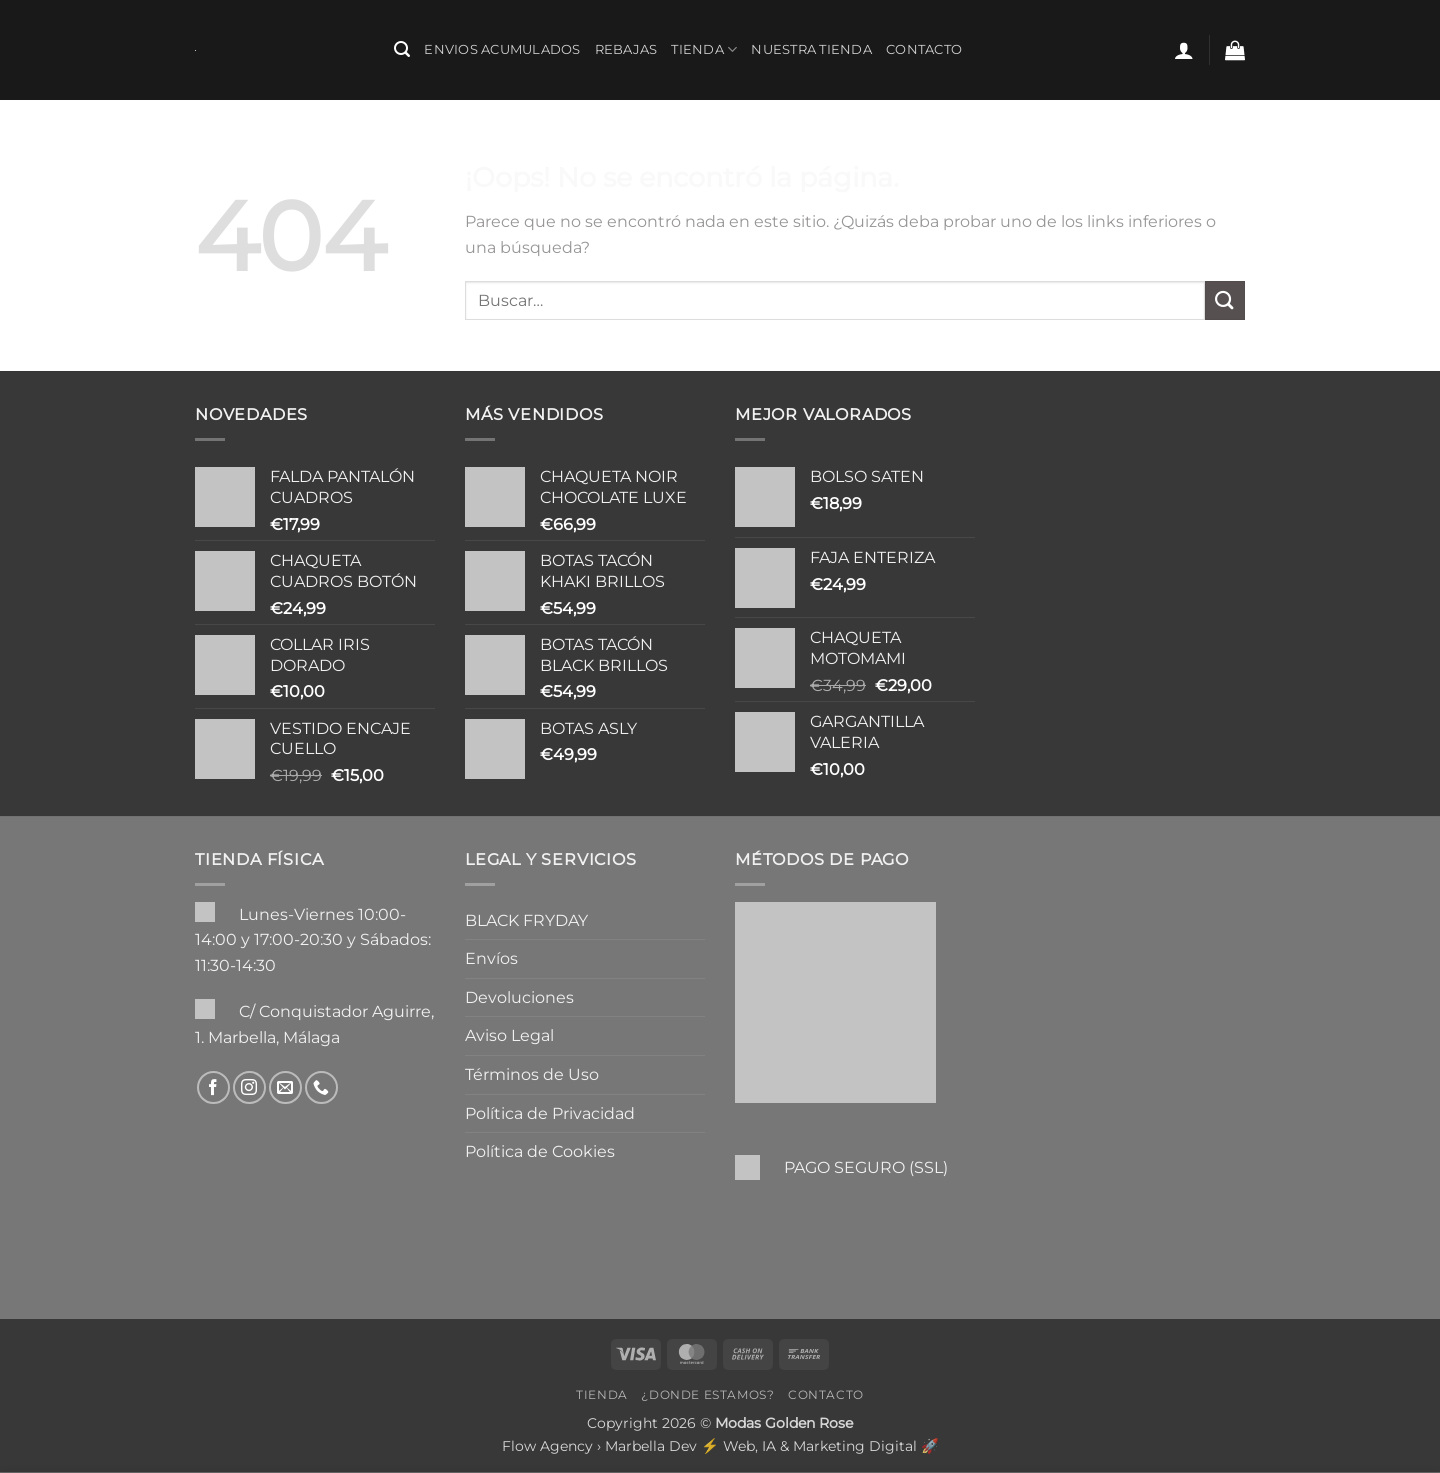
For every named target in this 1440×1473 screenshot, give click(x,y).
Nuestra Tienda (811, 49)
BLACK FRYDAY (526, 920)
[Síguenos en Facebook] (213, 1087)
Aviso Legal (509, 1035)
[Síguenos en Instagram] (249, 1087)
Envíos (491, 958)
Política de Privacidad (550, 1113)
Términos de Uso (532, 1074)
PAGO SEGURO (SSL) (866, 1167)
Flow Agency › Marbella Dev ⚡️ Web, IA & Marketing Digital (709, 1446)
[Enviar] (1225, 300)
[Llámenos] (321, 1087)
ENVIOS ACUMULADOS (502, 49)
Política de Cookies (540, 1151)
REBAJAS (626, 49)
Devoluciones (519, 997)
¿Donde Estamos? (707, 1394)
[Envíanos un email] (285, 1087)
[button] (402, 49)
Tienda (704, 49)
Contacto (924, 49)
